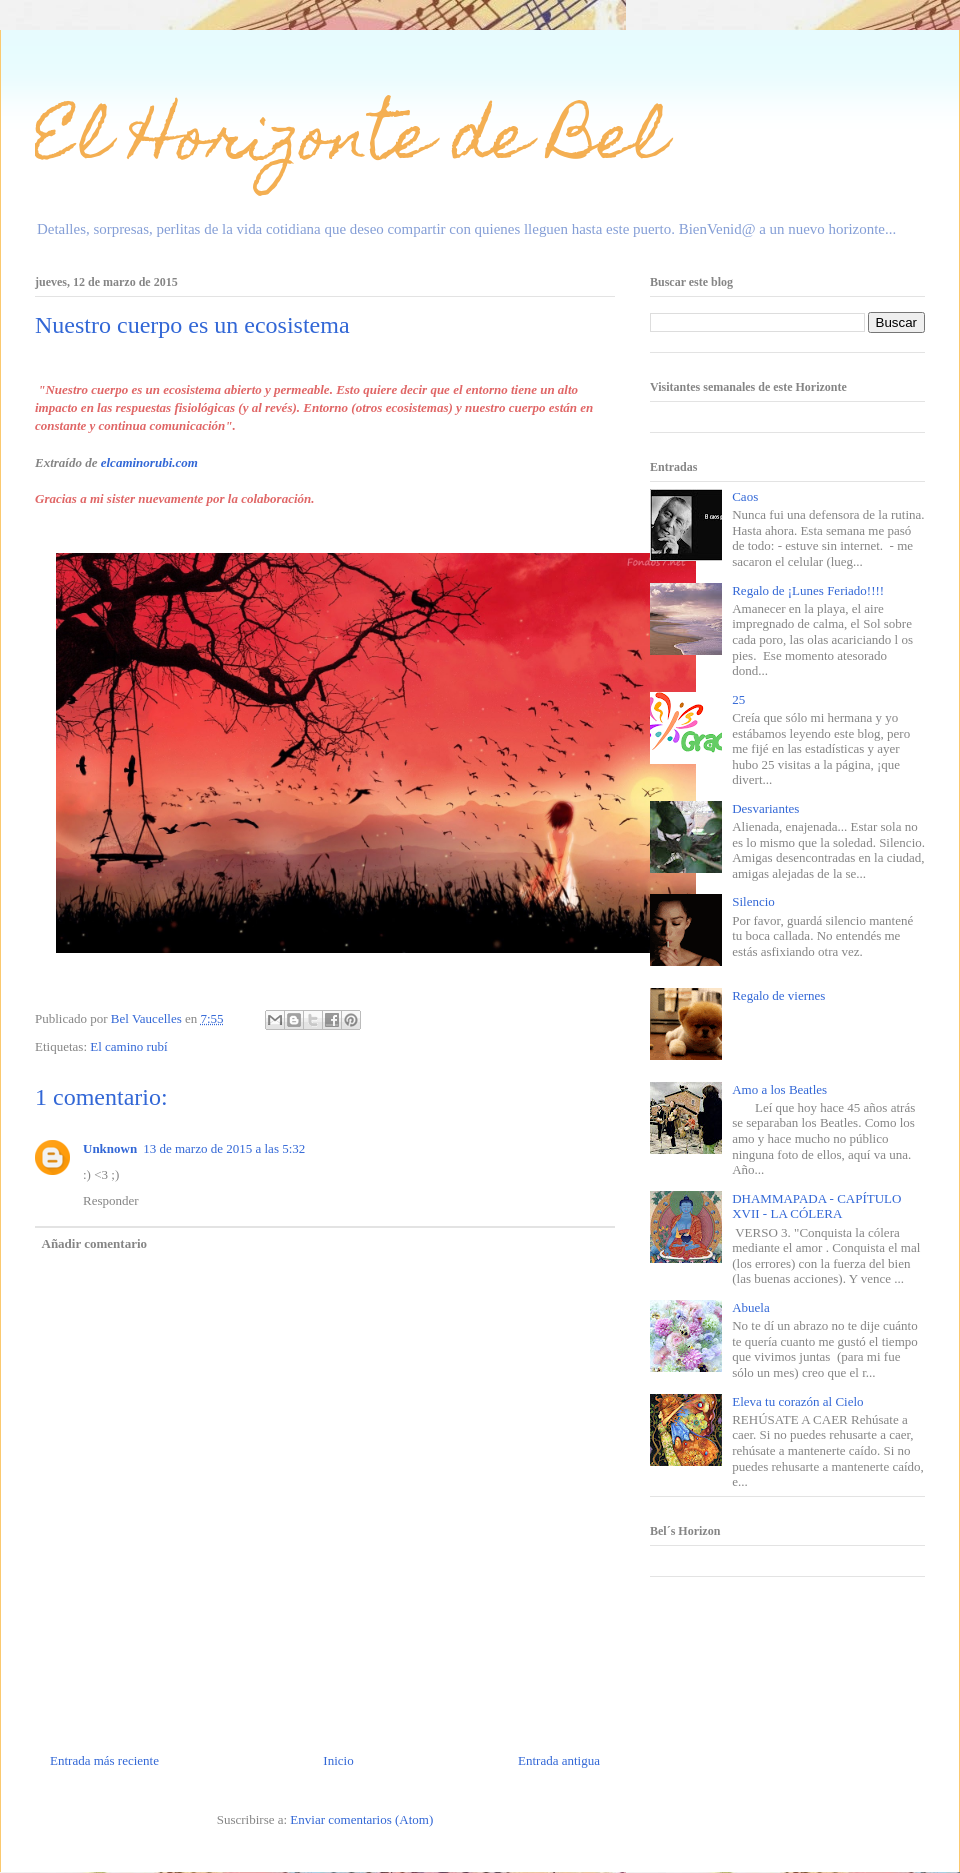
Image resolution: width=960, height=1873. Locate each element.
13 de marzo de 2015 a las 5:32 (224, 1148)
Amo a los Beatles (779, 1089)
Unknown (110, 1148)
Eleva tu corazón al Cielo (797, 1401)
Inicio (338, 1760)
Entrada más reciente (104, 1760)
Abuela (751, 1307)
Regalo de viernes (778, 995)
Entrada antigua (559, 1760)
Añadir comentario (95, 1243)
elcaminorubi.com (149, 462)
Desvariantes (765, 808)
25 (738, 699)
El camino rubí (128, 1046)
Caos (745, 496)
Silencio (753, 901)
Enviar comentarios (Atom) (361, 1819)
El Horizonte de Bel (350, 143)
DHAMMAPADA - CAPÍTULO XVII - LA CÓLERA (816, 1206)
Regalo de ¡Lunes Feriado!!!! (808, 590)
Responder (111, 1200)
